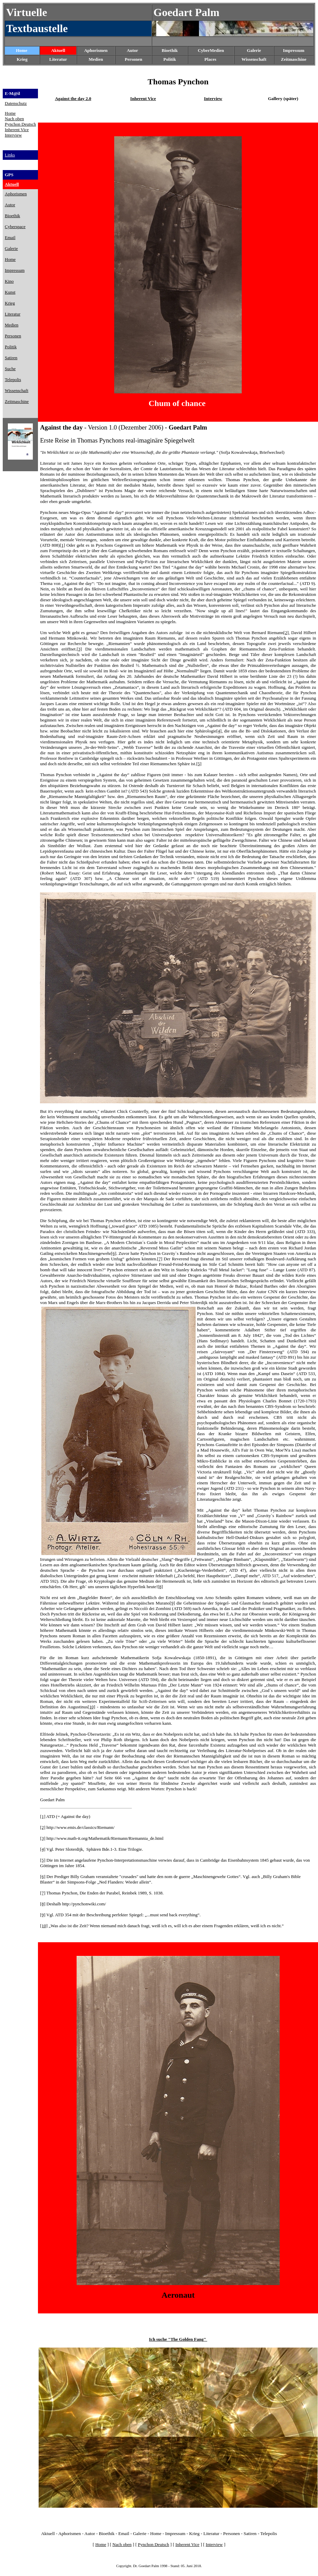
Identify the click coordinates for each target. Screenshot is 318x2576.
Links (10, 154)
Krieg (194, 2533)
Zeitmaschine (293, 59)
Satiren (250, 2533)
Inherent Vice (17, 129)
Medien (96, 59)
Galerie (139, 2533)
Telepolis (268, 2533)
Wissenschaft (253, 59)
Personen (133, 59)
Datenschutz (16, 103)
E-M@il (12, 93)
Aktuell (58, 50)
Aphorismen (96, 50)
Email (123, 2533)
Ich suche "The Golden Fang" (178, 2339)
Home (21, 50)
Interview (13, 135)
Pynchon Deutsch (20, 124)
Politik (169, 59)
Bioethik (107, 2533)
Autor (132, 50)
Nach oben (14, 118)
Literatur (211, 2533)
